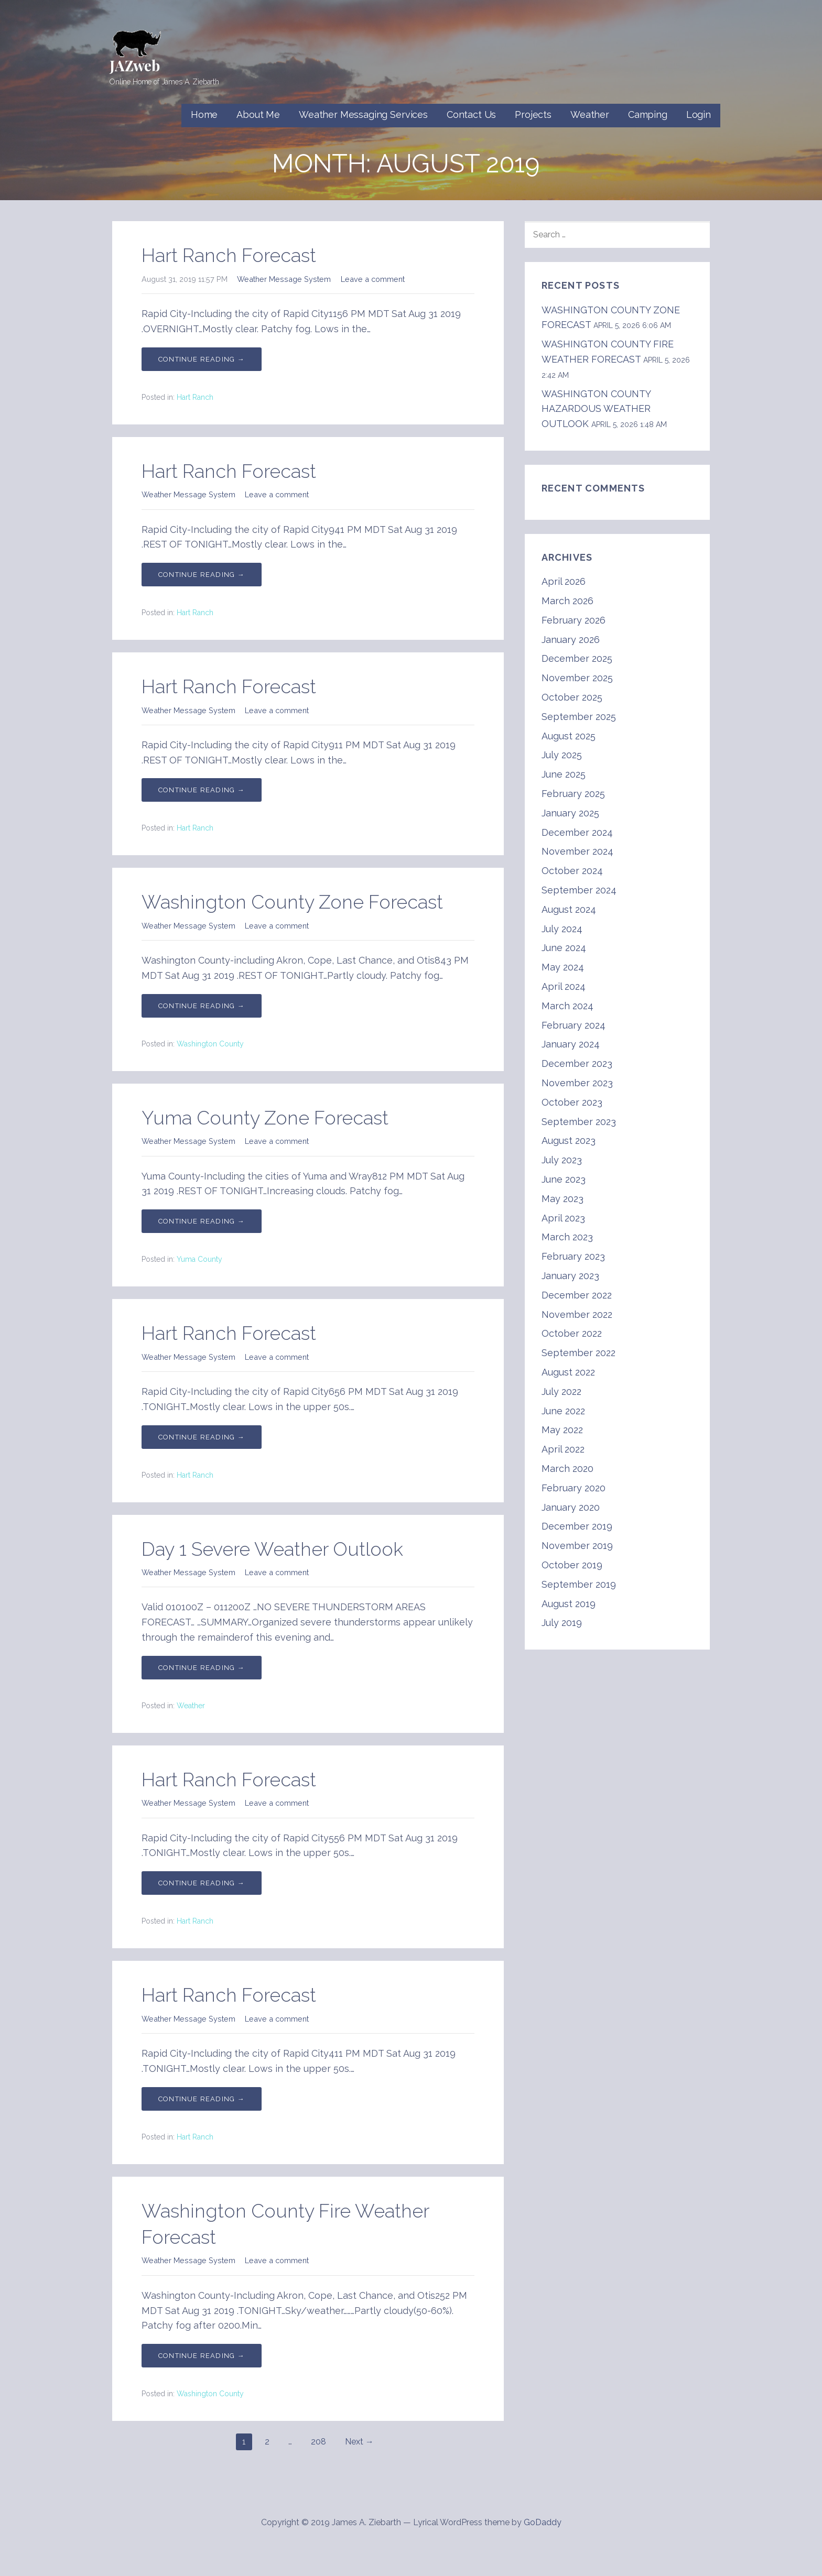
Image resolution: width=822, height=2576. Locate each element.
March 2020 (567, 1468)
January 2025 (570, 812)
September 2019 (579, 1584)
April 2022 (563, 1449)
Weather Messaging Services (363, 114)
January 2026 (571, 639)
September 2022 (578, 1352)
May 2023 (562, 1198)
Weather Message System (284, 279)
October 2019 (572, 1564)
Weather (589, 114)
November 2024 (577, 851)
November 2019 (577, 1545)
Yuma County (199, 1259)
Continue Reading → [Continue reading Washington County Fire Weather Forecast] (201, 2356)
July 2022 (561, 1391)
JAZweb (135, 65)
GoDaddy (542, 2522)
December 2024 (577, 832)
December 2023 (577, 1063)
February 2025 (573, 793)
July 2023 (562, 1159)
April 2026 (564, 581)
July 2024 (562, 928)
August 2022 (568, 1372)
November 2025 (577, 677)
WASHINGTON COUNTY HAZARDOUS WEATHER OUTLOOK (596, 409)
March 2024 (567, 1005)
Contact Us (471, 114)
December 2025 (577, 658)
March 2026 (567, 600)
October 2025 (572, 697)
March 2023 (567, 1236)
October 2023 (572, 1102)
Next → (359, 2442)
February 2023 (573, 1256)
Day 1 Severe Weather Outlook (272, 1549)
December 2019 (577, 1526)
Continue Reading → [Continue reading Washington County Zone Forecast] (201, 1006)
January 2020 (571, 1507)
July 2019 (562, 1622)
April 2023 (563, 1218)
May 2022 (562, 1429)
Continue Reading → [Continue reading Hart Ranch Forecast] (201, 359)
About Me (258, 114)
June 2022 (563, 1410)
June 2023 (564, 1179)
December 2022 (577, 1295)
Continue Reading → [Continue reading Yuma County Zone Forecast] (201, 1221)
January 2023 (570, 1275)
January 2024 (571, 1044)
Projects (533, 114)
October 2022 (572, 1333)
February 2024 (573, 1025)
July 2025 (562, 754)
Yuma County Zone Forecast (265, 1118)
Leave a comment (373, 279)
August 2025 (569, 735)
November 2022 (577, 1314)
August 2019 (569, 1603)
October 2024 (572, 870)
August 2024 (569, 909)
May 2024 (563, 967)
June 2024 (564, 947)
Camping (647, 114)
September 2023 (579, 1121)
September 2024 (579, 890)
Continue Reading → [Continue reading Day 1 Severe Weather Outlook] (201, 1668)
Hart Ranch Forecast (229, 255)
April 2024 (564, 986)
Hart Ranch (195, 397)
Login (698, 114)
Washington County (210, 1044)
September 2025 (579, 716)
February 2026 (573, 620)
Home (204, 114)
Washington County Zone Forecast (292, 902)
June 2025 (564, 774)
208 (318, 2442)
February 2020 (573, 1487)
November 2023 (577, 1082)
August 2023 (569, 1140)
